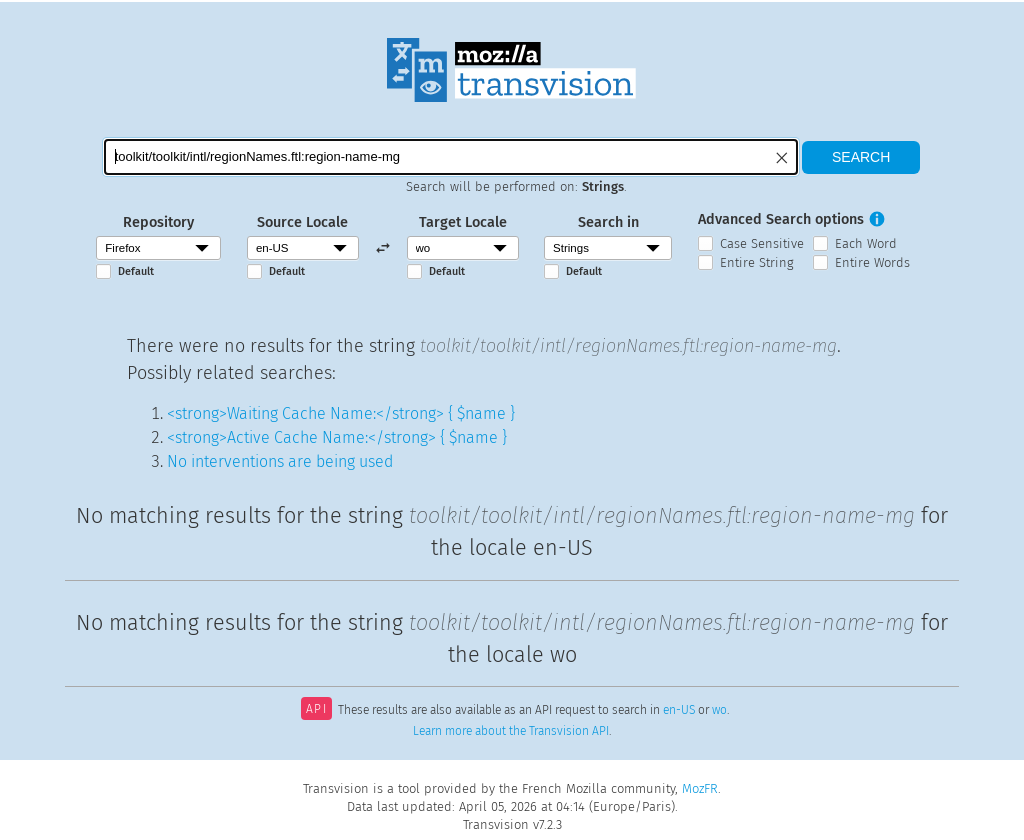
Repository (158, 222)
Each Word (866, 243)
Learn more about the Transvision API (511, 731)
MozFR (700, 788)
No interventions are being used (280, 461)
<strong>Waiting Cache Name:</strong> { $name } (341, 413)
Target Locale (463, 222)
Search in (608, 222)
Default (136, 271)
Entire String (757, 262)
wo (719, 711)
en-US (679, 711)
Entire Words (872, 262)
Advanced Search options (781, 219)
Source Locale (302, 222)
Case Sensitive (762, 243)
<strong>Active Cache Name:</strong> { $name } (337, 437)
